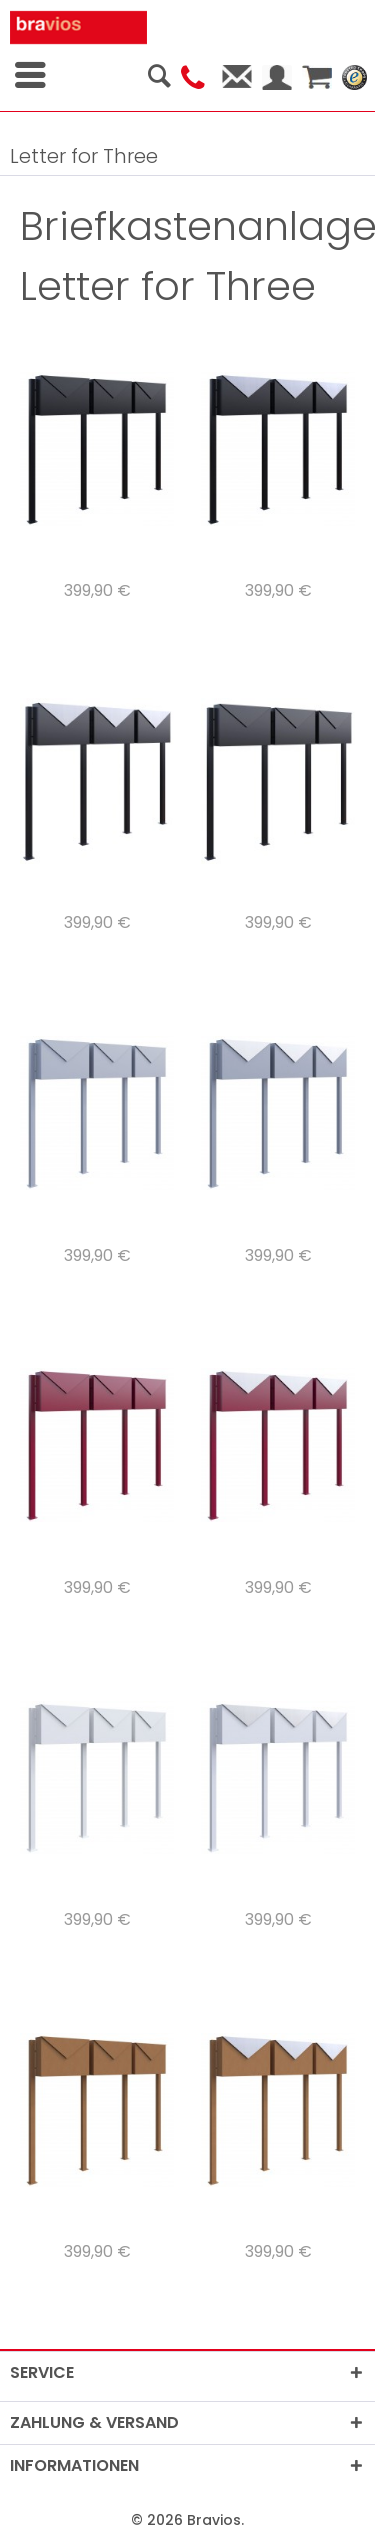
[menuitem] (153, 70)
